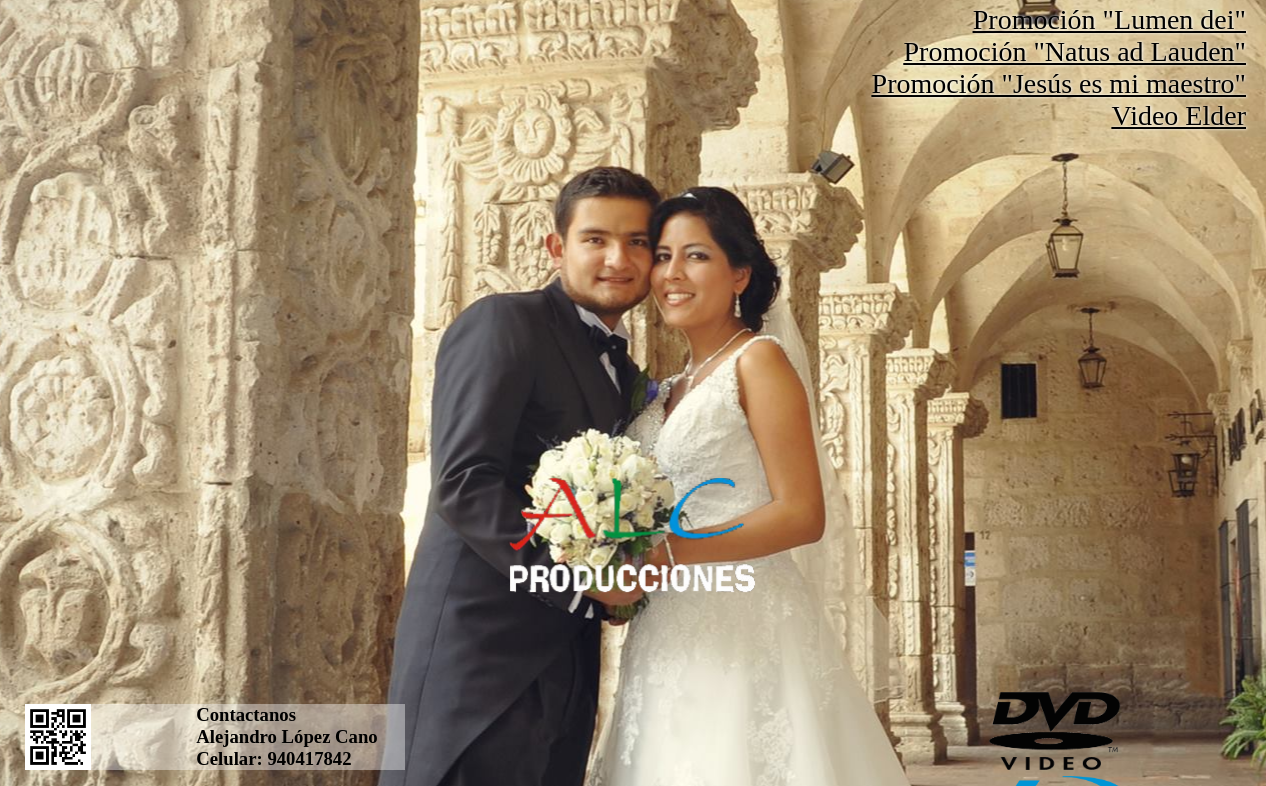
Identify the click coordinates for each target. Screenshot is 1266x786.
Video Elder (1179, 115)
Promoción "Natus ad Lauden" (1075, 51)
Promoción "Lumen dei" (1109, 19)
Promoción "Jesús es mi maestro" (1059, 83)
